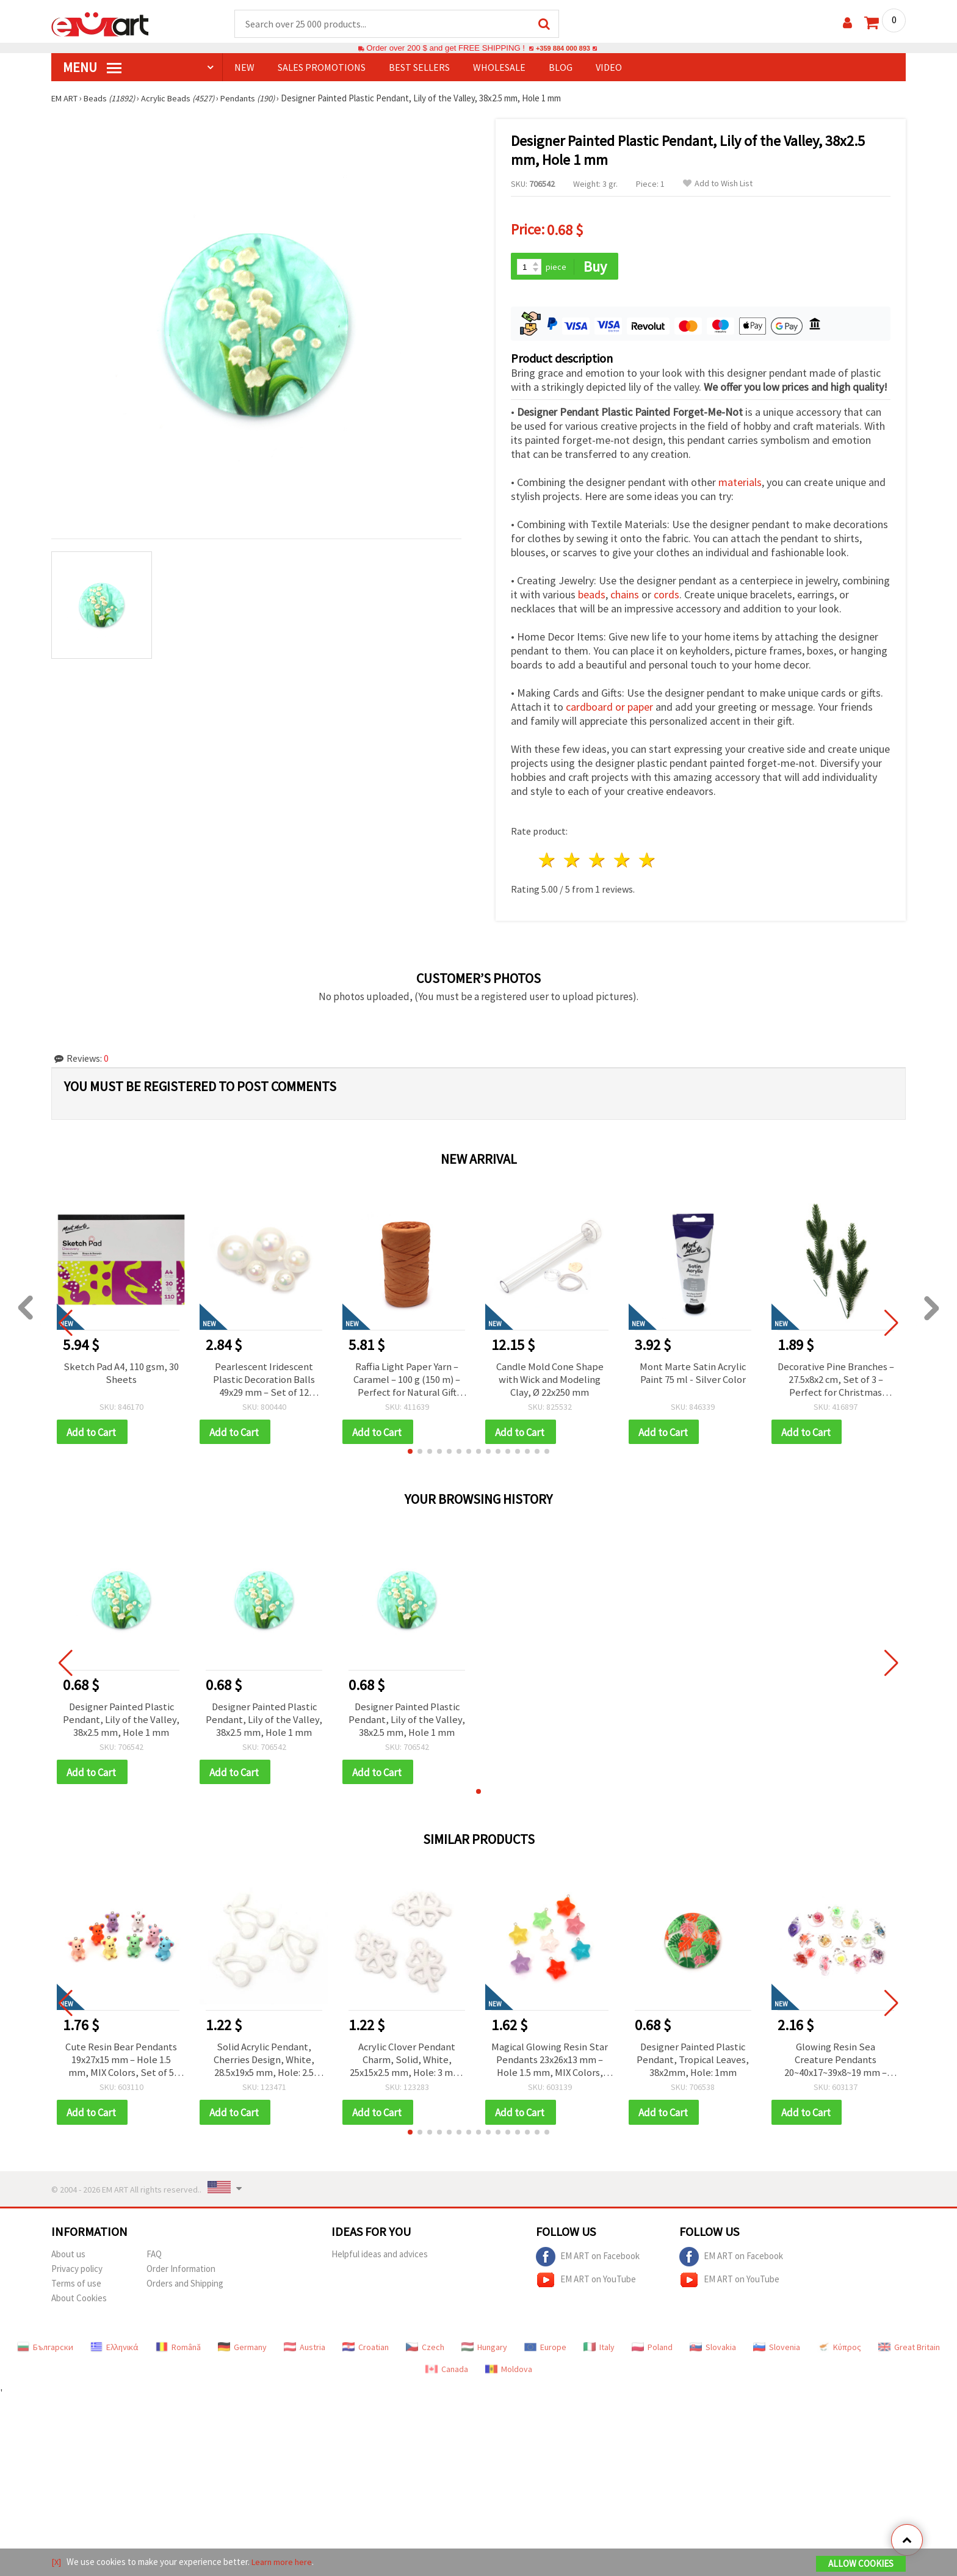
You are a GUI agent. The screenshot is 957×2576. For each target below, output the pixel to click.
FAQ (154, 2260)
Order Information (180, 2274)
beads (591, 593)
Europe (545, 2353)
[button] (410, 1451)
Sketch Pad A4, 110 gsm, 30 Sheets (121, 1371)
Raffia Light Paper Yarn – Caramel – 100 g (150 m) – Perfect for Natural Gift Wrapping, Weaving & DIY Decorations (407, 1378)
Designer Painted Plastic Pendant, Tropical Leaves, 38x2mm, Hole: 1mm (692, 2064)
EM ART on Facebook (588, 2263)
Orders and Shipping (184, 2289)
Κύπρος (839, 2353)
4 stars (622, 858)
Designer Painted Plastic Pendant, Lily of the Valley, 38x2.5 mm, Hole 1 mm (121, 1721)
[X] (56, 2563)
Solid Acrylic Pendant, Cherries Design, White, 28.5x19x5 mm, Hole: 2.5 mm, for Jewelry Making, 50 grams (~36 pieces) (264, 2064)
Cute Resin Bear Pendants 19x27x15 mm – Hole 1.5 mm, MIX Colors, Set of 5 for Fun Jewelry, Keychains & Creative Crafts (121, 2064)
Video (609, 68)
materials (740, 480)
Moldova (508, 2375)
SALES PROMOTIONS (322, 68)
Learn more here (283, 2563)
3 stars (597, 858)
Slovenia (776, 2353)
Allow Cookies (861, 2565)
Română (178, 2353)
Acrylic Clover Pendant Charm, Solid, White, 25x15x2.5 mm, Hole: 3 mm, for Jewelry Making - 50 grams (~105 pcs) (406, 2064)
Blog (560, 68)
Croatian (365, 2353)
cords (666, 593)
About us (68, 2260)
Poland (652, 2353)
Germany (242, 2353)
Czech (425, 2353)
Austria (304, 2353)
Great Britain (909, 2353)
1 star (547, 858)
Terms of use (76, 2289)
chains (624, 593)
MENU (92, 67)
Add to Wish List (718, 184)
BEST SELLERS (419, 68)
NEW (244, 68)
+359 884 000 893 (562, 48)
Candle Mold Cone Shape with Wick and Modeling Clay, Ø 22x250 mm (550, 1378)
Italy (599, 2353)
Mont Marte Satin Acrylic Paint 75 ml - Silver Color (692, 1371)
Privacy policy (77, 2274)
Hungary (484, 2353)
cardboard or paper (609, 705)
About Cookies (79, 2304)
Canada (446, 2375)
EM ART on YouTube (586, 2286)
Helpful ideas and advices (379, 2260)
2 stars (572, 858)
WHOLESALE (499, 68)
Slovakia (713, 2353)
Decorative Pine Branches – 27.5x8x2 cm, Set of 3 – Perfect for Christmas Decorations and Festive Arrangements (836, 1378)
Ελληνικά (114, 2353)
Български (45, 2353)
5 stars (647, 858)
